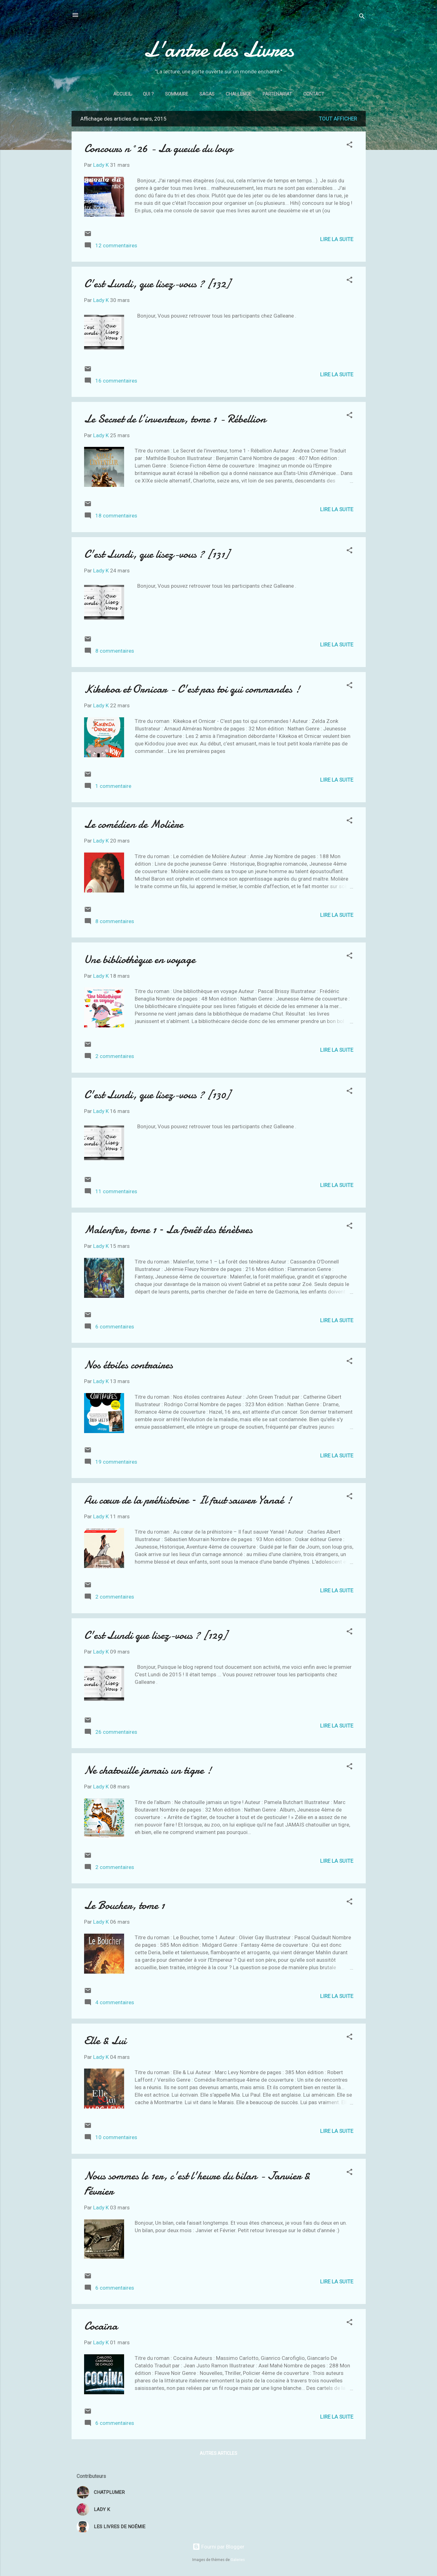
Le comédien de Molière (133, 824)
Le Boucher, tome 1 (124, 1905)
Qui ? (148, 94)
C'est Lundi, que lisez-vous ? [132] (157, 283)
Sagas (206, 94)
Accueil (122, 94)
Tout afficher (338, 119)
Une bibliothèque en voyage (139, 959)
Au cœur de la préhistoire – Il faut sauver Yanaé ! (188, 1500)
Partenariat (277, 94)
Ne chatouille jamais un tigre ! (148, 1770)
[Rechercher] (362, 17)
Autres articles (218, 2453)
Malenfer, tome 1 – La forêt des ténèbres (168, 1229)
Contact (313, 94)
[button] (349, 145)
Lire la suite (336, 239)
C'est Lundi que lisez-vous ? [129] (155, 1635)
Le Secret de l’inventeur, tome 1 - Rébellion (175, 419)
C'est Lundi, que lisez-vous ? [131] (156, 554)
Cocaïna (101, 2326)
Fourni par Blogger (218, 2547)
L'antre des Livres (218, 49)
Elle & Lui (105, 2040)
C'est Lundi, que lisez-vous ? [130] (157, 1094)
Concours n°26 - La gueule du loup (158, 148)
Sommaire (176, 94)
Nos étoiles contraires (128, 1364)
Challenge (238, 94)
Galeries (238, 2560)
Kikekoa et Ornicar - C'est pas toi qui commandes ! (192, 689)
